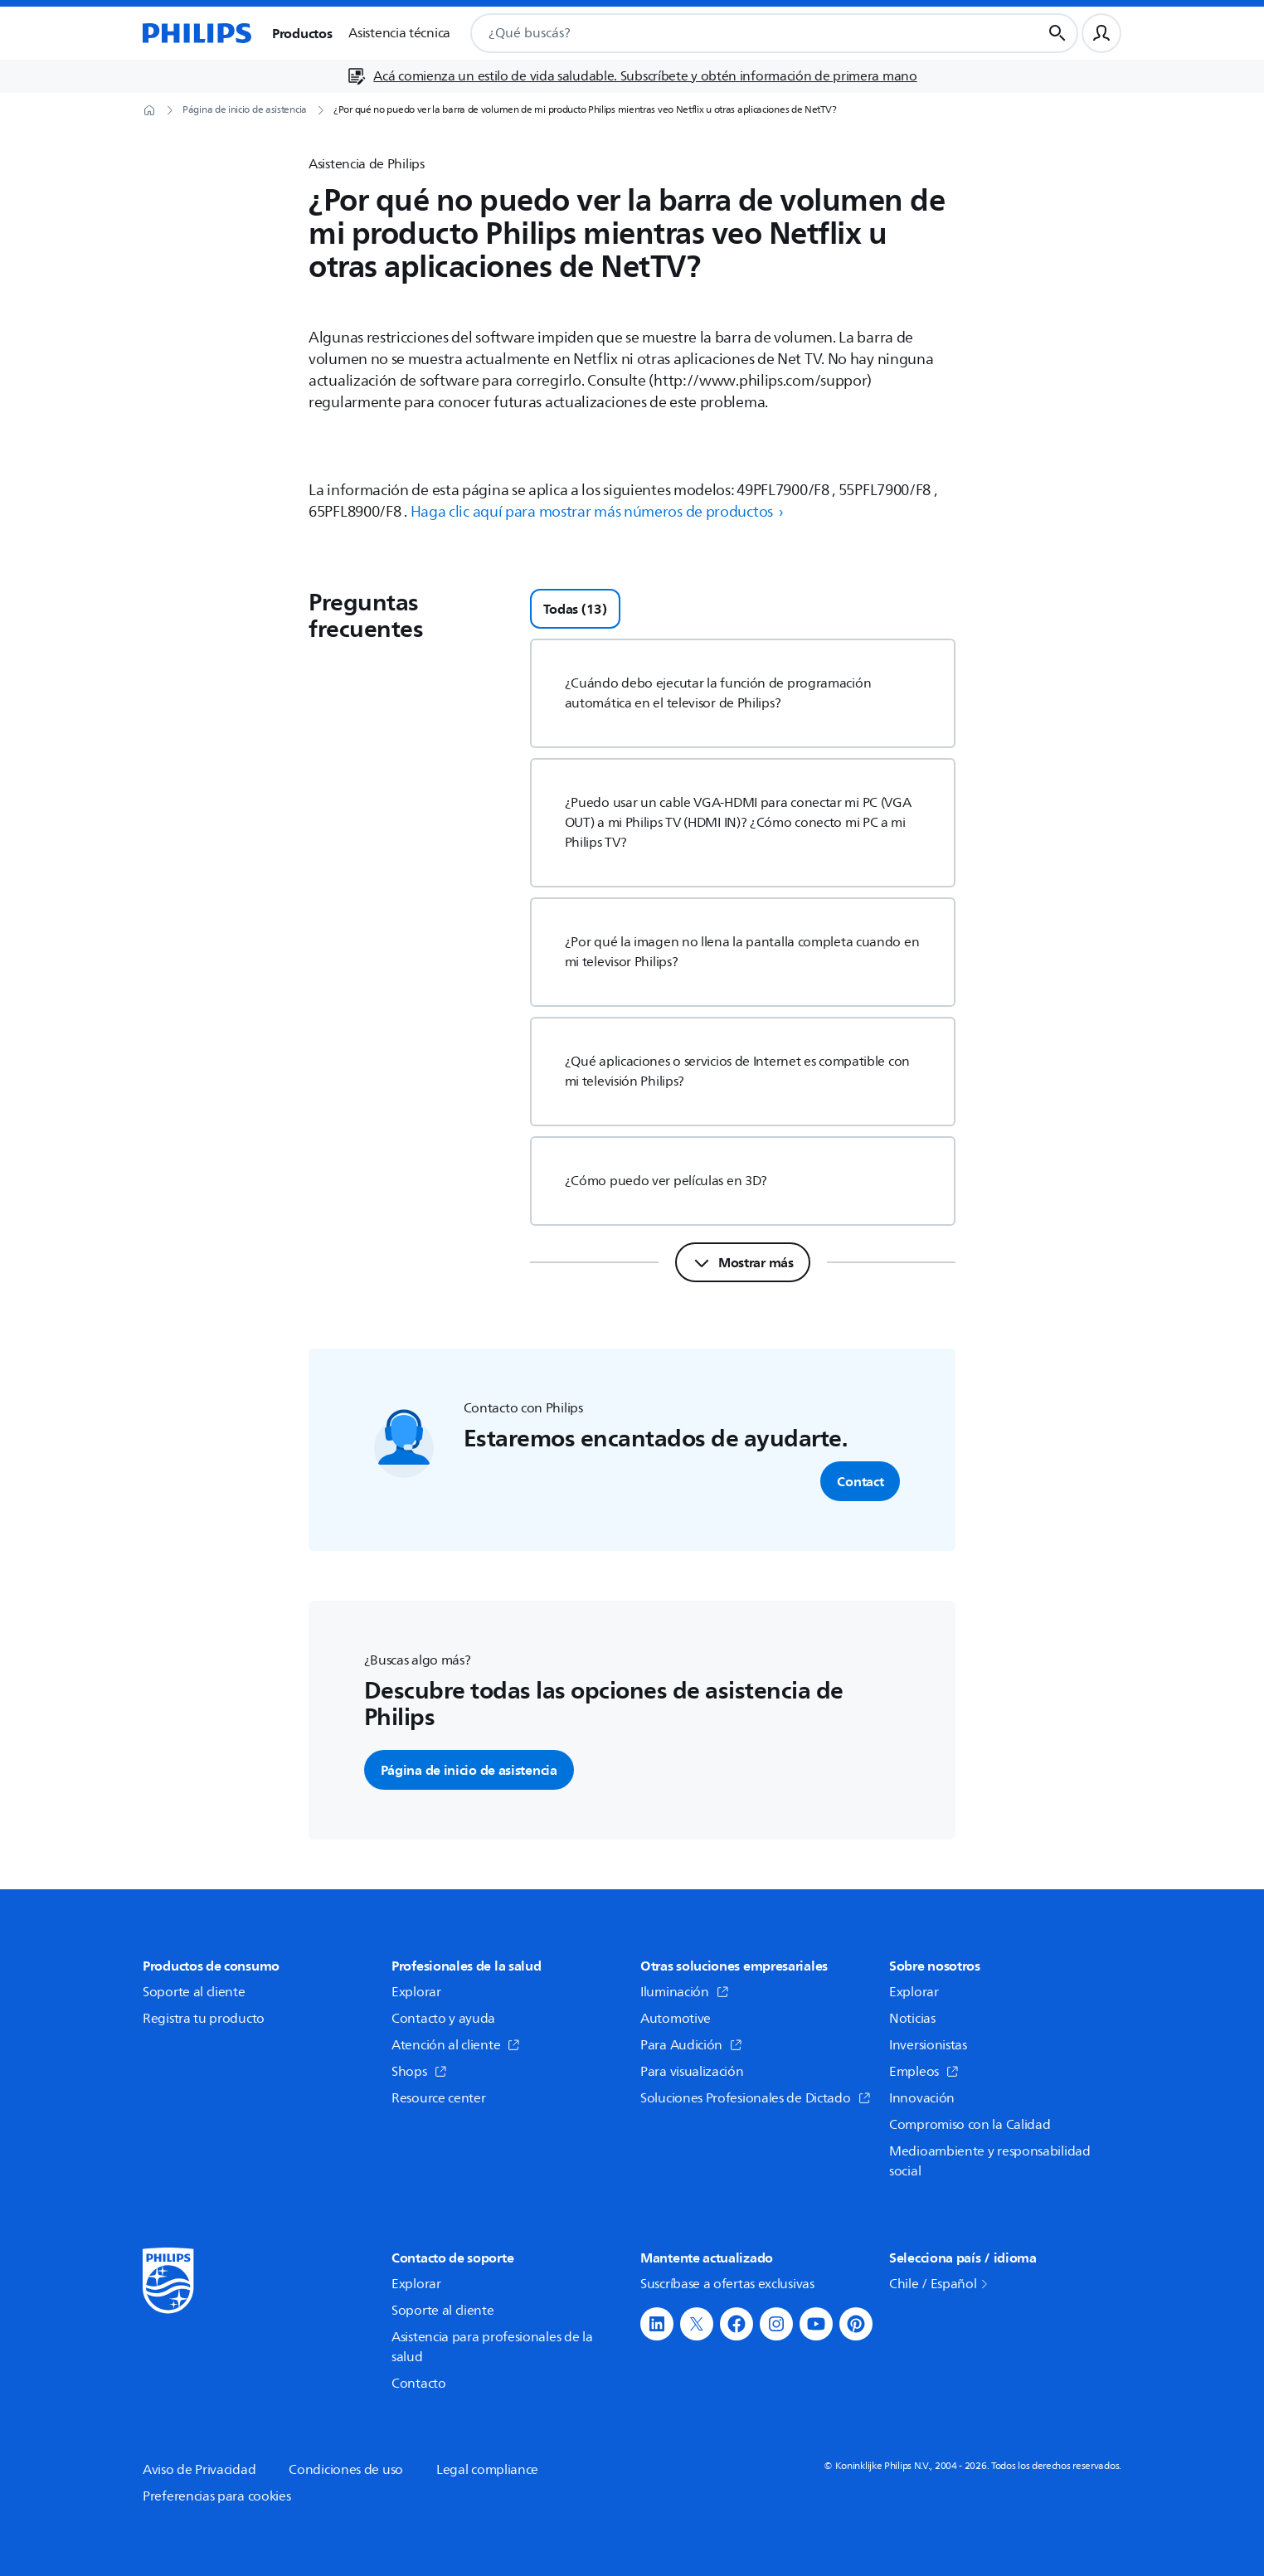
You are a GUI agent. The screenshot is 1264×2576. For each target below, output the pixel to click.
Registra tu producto (204, 2019)
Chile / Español (939, 2284)
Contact (860, 1481)
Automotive (675, 2019)
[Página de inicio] (197, 33)
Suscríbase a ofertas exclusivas (727, 2284)
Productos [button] (302, 33)
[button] (656, 2323)
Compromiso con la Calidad (970, 2125)
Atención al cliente (455, 2045)
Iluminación (684, 1992)
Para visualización (692, 2072)
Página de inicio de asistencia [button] (469, 1769)
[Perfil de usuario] (1101, 33)
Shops (419, 2072)
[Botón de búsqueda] (1057, 33)
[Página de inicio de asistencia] (244, 110)
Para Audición (691, 2045)
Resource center (438, 2098)
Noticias (912, 2019)
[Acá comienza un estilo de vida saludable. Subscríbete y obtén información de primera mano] (631, 76)
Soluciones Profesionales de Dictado (755, 2098)
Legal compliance (487, 2470)
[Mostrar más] (742, 1262)
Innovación (922, 2098)
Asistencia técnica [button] (399, 33)
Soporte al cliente (194, 1992)
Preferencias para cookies (217, 2496)
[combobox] (735, 33)
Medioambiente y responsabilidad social (990, 2161)
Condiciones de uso (346, 2470)
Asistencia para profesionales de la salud (492, 2347)
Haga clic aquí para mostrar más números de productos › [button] (598, 511)
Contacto (418, 2384)
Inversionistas (928, 2045)
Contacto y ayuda (443, 2019)
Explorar (416, 1992)
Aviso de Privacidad (199, 2470)
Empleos (924, 2072)
